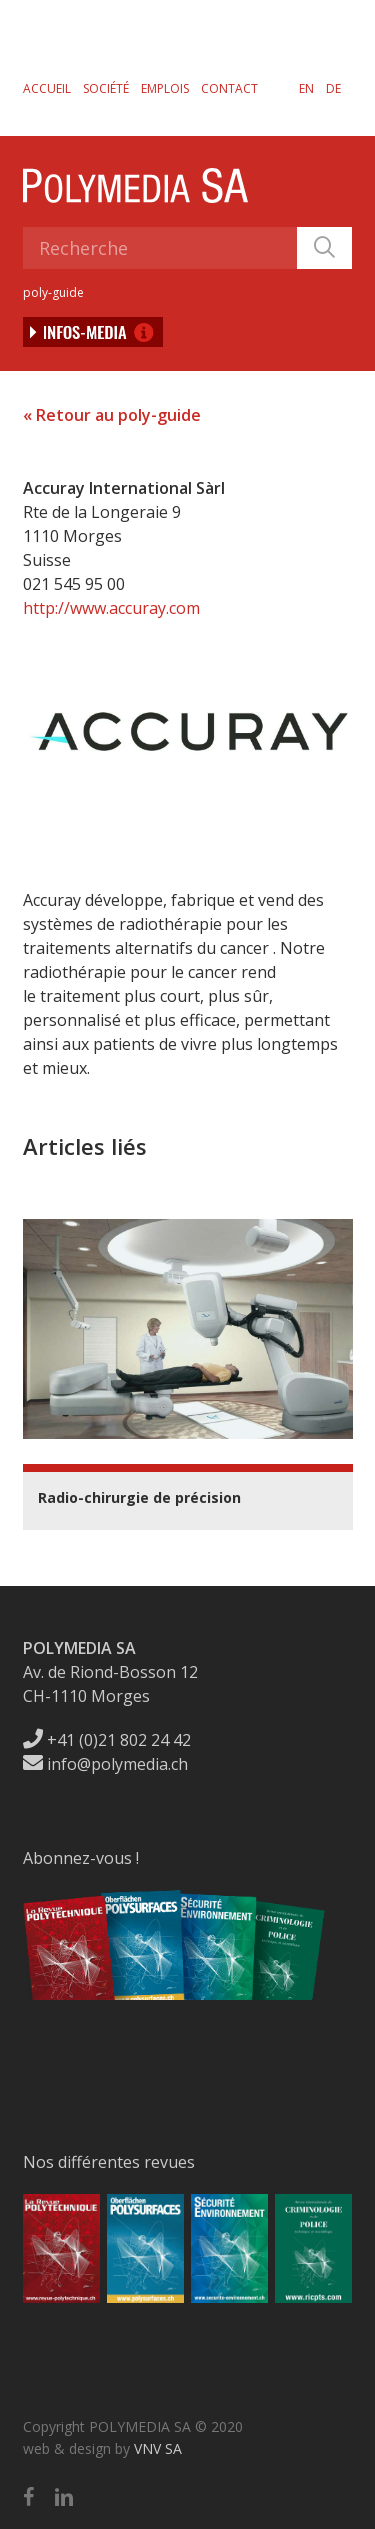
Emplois (165, 88)
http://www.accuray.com (111, 608)
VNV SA (158, 2448)
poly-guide (53, 292)
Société (106, 88)
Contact (229, 88)
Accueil (47, 88)
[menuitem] (306, 88)
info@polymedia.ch (105, 1764)
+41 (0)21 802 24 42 (107, 1740)
